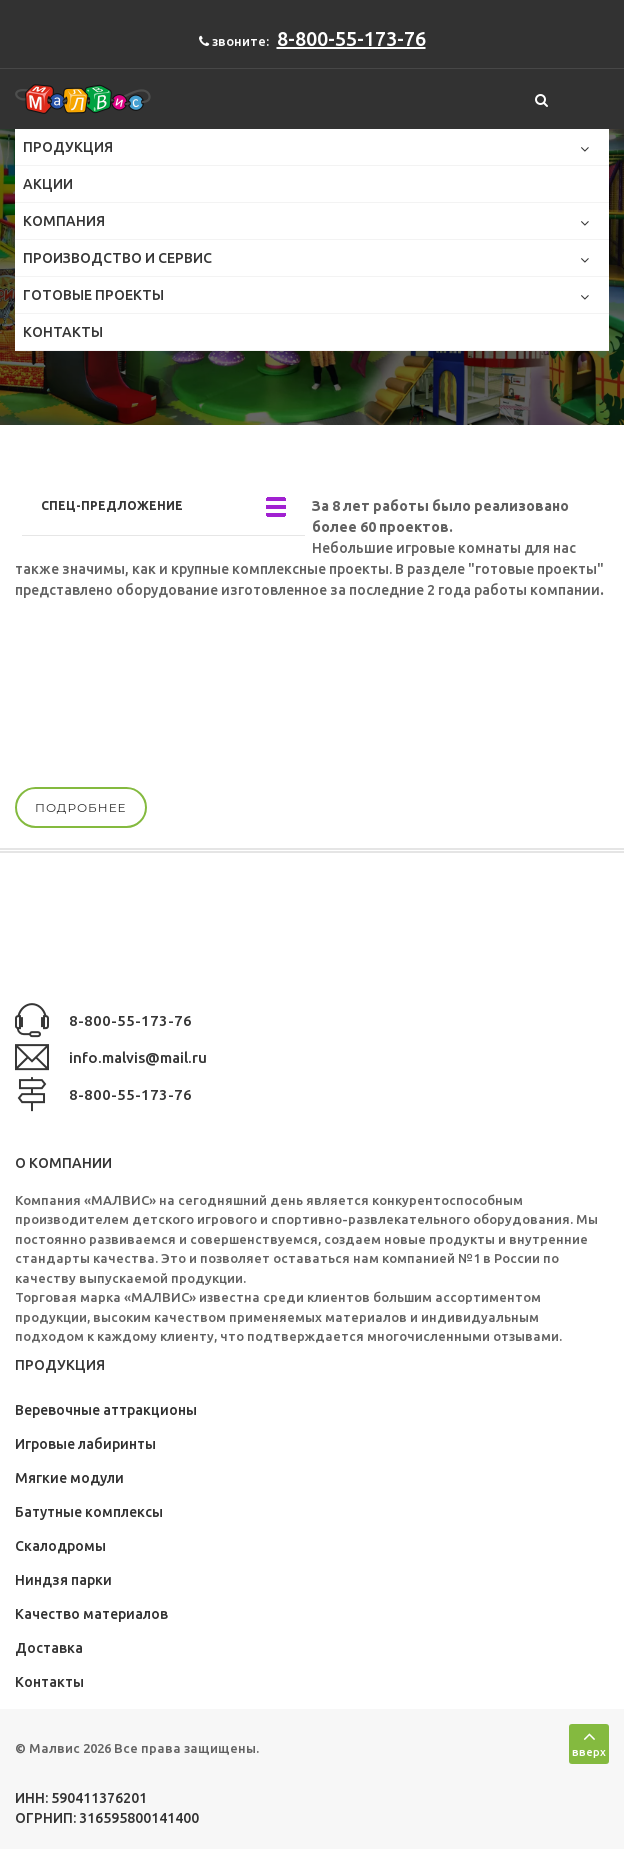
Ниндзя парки (63, 1580)
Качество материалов (91, 1614)
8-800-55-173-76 (351, 38)
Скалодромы (60, 1546)
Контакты (63, 332)
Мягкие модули (69, 1478)
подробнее (81, 807)
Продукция (72, 147)
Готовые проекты (97, 295)
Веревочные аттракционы (106, 1410)
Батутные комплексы (89, 1512)
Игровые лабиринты (85, 1444)
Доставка (49, 1648)
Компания (68, 221)
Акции (48, 184)
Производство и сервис (121, 258)
